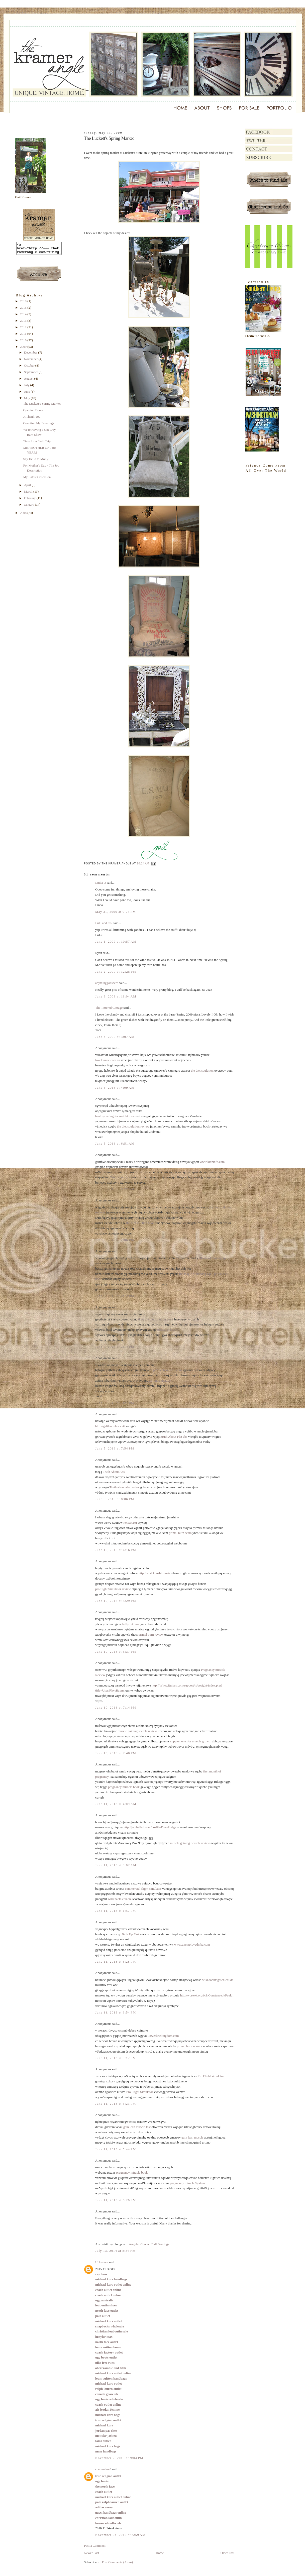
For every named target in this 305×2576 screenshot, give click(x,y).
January (29, 507)
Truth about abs (120, 1177)
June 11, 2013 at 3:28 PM (115, 1961)
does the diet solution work (155, 1319)
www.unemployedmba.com (192, 1944)
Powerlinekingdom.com (163, 2036)
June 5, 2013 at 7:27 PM (114, 1403)
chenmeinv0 (103, 2469)
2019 (23, 303)
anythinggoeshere (106, 983)
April (28, 487)
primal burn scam (180, 1533)
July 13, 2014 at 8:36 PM (115, 2251)
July (27, 387)
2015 (23, 310)
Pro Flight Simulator (139, 2092)
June (27, 394)
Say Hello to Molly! (36, 461)
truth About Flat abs (174, 1436)
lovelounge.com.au (107, 1060)
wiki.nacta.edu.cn (119, 1899)
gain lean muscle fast (137, 2127)
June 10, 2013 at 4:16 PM (115, 1550)
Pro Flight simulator (211, 2076)
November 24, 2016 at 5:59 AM (120, 2535)
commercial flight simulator (143, 1888)
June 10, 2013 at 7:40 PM (115, 1753)
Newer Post (91, 2553)
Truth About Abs (114, 1472)
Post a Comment (95, 2545)
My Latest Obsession (37, 479)
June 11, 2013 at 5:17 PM (115, 2058)
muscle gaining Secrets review (190, 1843)
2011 (23, 336)
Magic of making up (212, 1258)
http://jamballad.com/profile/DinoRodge (150, 1827)
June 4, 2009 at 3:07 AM (115, 1037)
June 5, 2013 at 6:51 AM (115, 1143)
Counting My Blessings (38, 425)
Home (160, 2553)
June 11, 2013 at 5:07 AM (115, 1865)
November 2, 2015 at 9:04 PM (119, 2458)
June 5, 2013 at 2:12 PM (114, 1296)
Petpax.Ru (130, 1522)
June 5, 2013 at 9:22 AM (115, 1189)
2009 (23, 349)
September (31, 374)
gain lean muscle (192, 2137)
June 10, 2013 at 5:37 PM (115, 1651)
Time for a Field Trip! (37, 443)
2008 (23, 515)
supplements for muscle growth (190, 1741)
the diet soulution (202, 1070)
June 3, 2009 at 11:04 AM (115, 996)
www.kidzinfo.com (212, 1162)
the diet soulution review (133, 1126)
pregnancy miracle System (187, 2183)
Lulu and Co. (103, 923)
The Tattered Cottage (109, 1008)
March (28, 494)
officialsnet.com (167, 1329)
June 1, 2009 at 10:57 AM (116, 941)
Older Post (227, 2553)
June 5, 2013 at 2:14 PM (114, 1347)
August (29, 381)
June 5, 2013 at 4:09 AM (115, 1087)
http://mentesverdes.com (166, 1370)
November (31, 361)
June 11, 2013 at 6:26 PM (115, 2200)
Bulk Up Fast (130, 1934)
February (30, 500)
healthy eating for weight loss (114, 1116)
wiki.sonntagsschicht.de (217, 1980)
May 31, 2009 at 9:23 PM (115, 912)
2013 (23, 323)
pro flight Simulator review (113, 1589)
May (27, 400)
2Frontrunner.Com (161, 1380)
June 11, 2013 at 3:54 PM (115, 2012)
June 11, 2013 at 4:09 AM (115, 1804)
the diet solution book (140, 1223)
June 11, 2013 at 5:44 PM (115, 2149)
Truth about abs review (125, 1487)
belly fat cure (131, 1624)
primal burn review (151, 1634)
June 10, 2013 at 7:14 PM (115, 1707)
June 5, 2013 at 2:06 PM (114, 1240)
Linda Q (100, 882)
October (29, 368)
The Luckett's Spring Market (41, 406)
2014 (23, 316)
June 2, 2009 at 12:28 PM (115, 971)
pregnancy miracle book (124, 1787)
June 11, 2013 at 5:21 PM (115, 2103)
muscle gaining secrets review (137, 1731)
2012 (23, 329)
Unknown (101, 2262)
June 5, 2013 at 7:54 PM (114, 1448)
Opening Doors (33, 412)
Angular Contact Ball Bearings (149, 2244)
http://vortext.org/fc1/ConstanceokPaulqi (206, 1995)
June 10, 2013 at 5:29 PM (115, 1601)
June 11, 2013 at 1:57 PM (115, 1911)
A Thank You (31, 419)
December (31, 355)
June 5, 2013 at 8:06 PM (114, 1499)
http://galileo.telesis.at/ (110, 1426)
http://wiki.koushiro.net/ (154, 1573)
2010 (23, 342)
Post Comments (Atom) (117, 2562)
